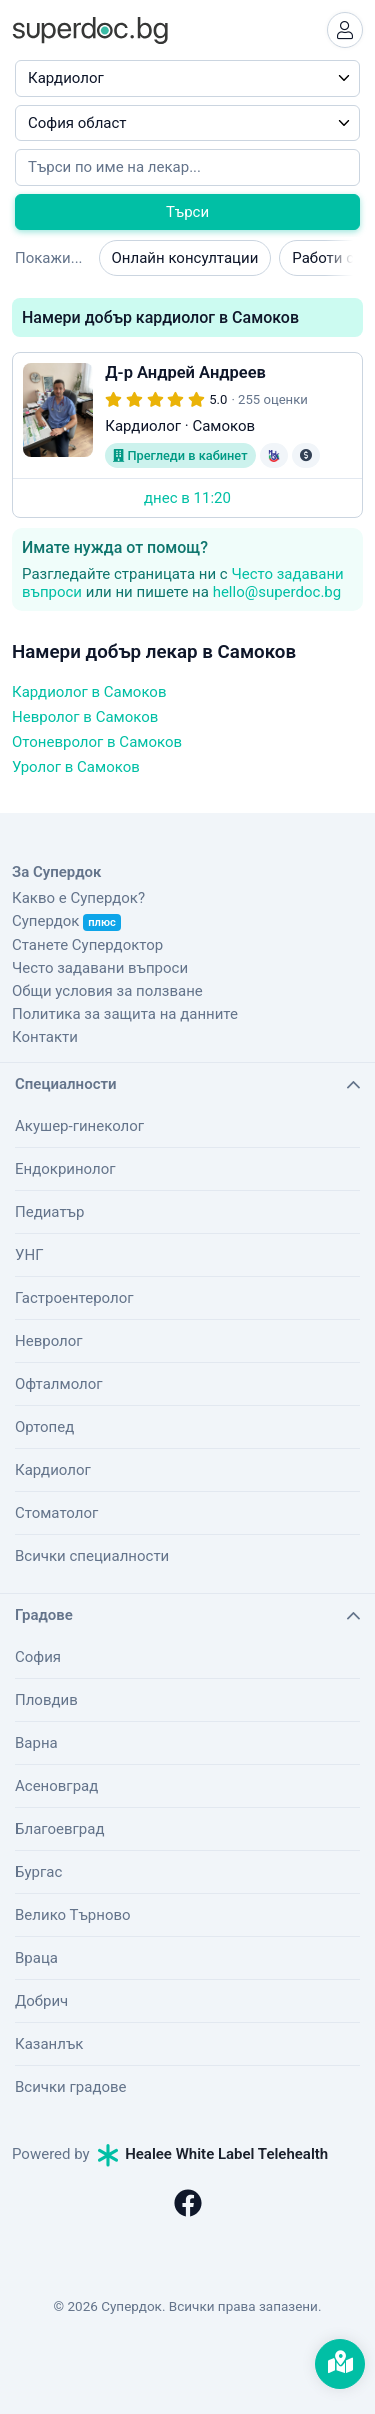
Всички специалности (92, 1556)
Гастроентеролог (74, 1298)
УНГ (29, 1255)
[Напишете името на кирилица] (187, 167)
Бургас (38, 1872)
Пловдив (46, 1700)
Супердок (66, 921)
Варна (36, 1743)
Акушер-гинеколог (79, 1126)
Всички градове (71, 2087)
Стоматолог (56, 1513)
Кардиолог (53, 1470)
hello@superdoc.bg (277, 592)
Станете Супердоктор (87, 945)
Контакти (45, 1037)
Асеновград (56, 1786)
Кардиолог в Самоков (89, 692)
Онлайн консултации (185, 258)
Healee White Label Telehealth (213, 2154)
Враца (36, 1958)
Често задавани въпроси (100, 968)
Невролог (49, 1341)
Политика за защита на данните (125, 1014)
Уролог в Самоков (76, 767)
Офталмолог (59, 1384)
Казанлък (49, 2044)
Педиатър (49, 1212)
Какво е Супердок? (78, 898)
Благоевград (59, 1829)
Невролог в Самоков (85, 717)
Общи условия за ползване (107, 991)
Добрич (41, 2001)
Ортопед (44, 1427)
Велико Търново (73, 1915)
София (38, 1657)
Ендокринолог (65, 1169)
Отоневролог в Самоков (97, 742)
